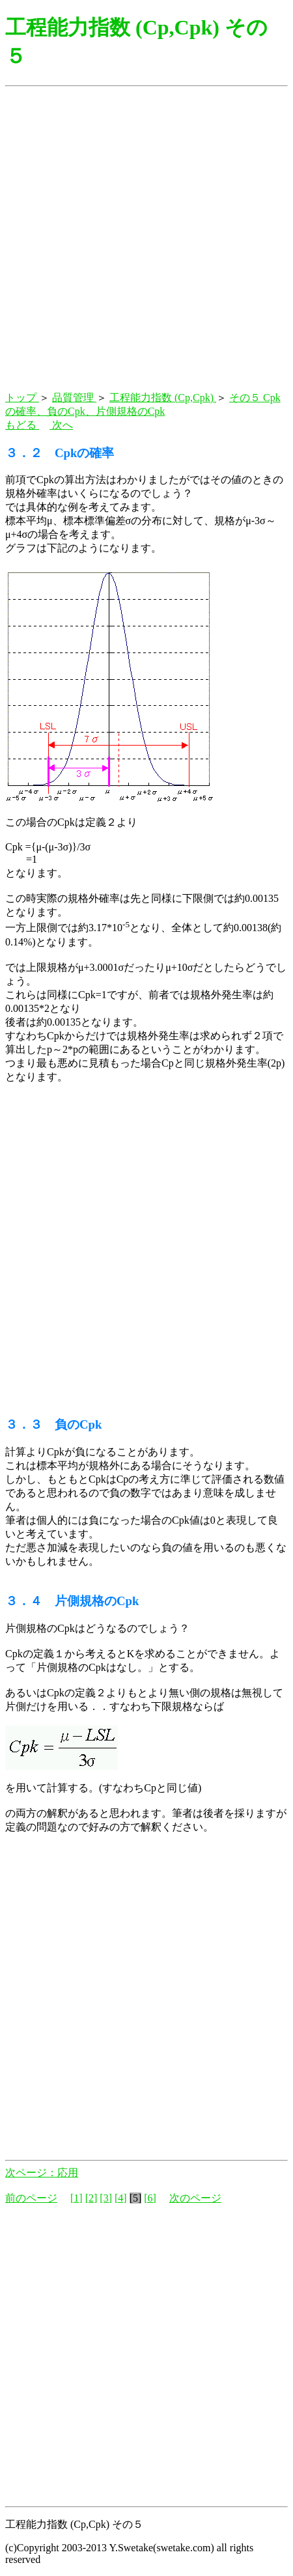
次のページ (195, 2198)
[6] (150, 2198)
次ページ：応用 (41, 2172)
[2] (91, 2198)
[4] (121, 2198)
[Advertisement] (146, 239)
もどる (22, 424)
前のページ (31, 2198)
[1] (76, 2198)
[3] (106, 2198)
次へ (61, 424)
